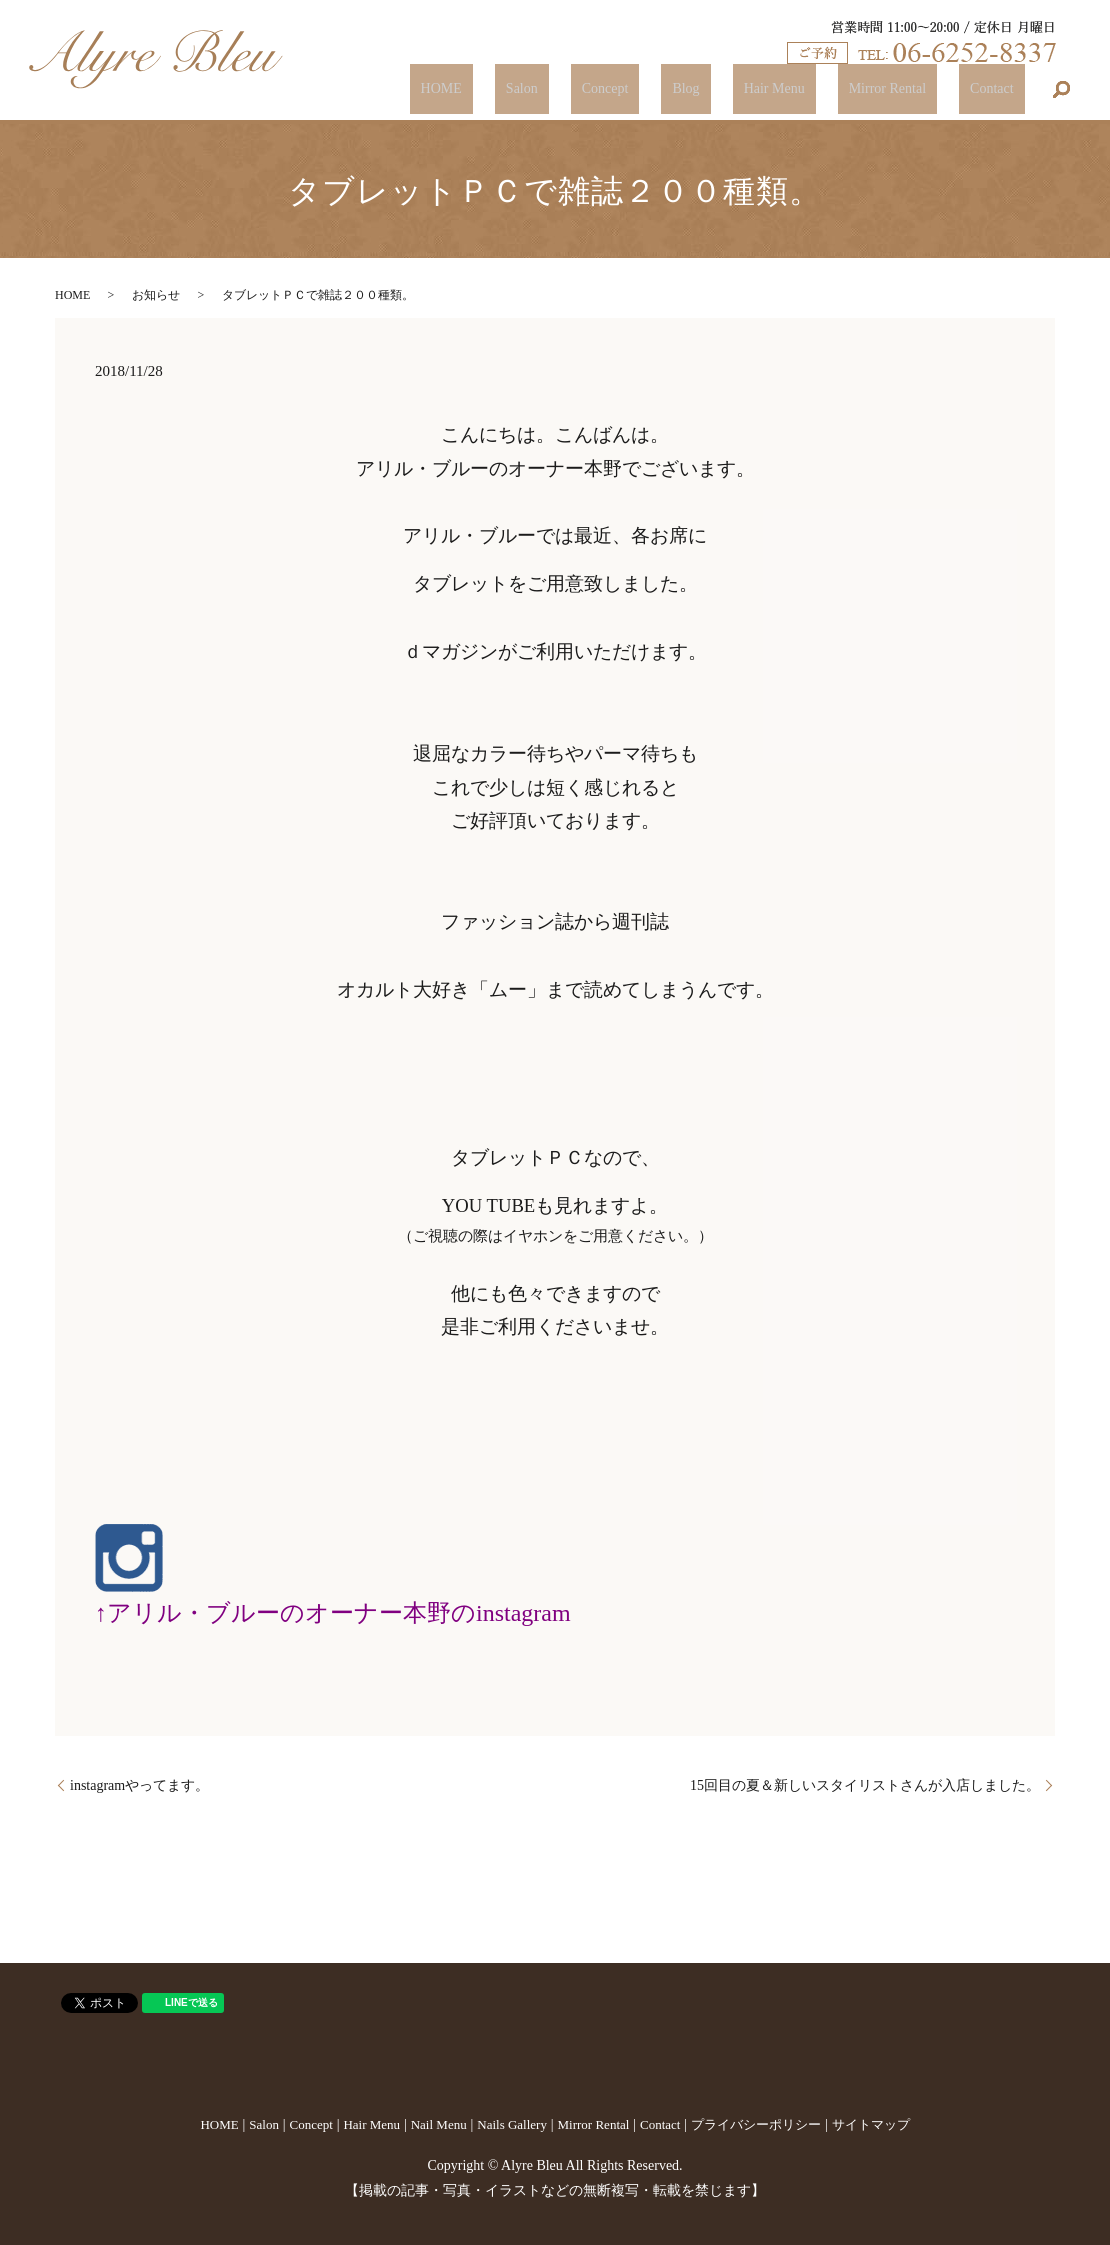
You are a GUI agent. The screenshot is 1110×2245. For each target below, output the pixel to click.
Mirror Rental (919, 89)
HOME (582, 89)
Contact (1003, 89)
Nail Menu (439, 2124)
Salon (642, 89)
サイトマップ (871, 2124)
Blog (762, 89)
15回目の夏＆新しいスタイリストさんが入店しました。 (865, 1785)
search (1062, 90)
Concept (703, 89)
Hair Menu (828, 89)
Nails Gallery (512, 2124)
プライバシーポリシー (756, 2124)
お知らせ (156, 295)
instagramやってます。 (139, 1785)
